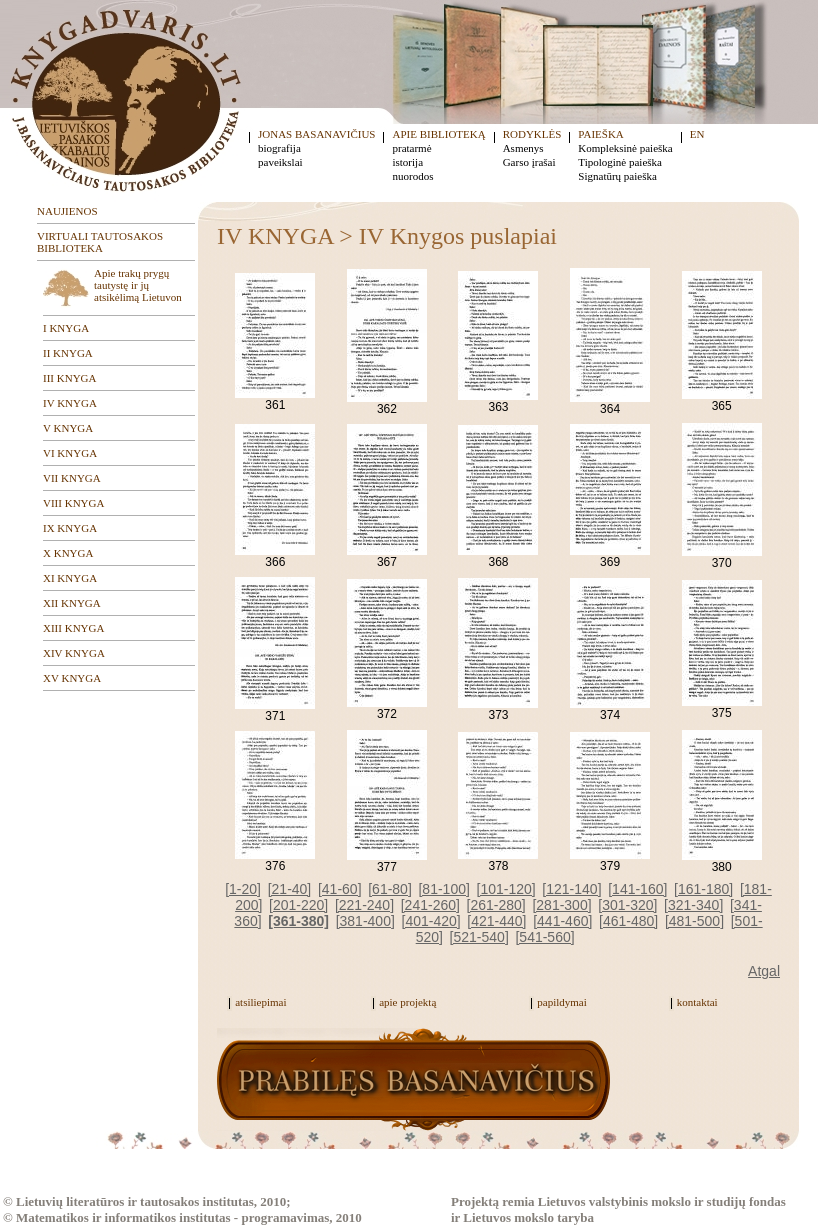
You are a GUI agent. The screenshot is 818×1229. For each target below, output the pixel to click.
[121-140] (571, 889)
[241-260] (430, 905)
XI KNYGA (70, 578)
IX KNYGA (70, 528)
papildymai (562, 1002)
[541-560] (544, 937)
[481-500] (694, 921)
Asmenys (523, 148)
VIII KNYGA (73, 503)
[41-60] (340, 889)
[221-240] (364, 905)
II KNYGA (68, 353)
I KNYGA (66, 328)
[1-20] (243, 889)
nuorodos (412, 176)
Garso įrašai (529, 162)
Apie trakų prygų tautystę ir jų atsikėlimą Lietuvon (138, 285)
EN (697, 134)
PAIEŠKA (600, 134)
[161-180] (703, 889)
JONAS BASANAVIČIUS (316, 134)
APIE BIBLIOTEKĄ (438, 134)
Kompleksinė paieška (625, 148)
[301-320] (627, 905)
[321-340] (693, 905)
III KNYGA (69, 378)
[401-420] (431, 921)
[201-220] (298, 905)
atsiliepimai (260, 1002)
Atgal (764, 971)
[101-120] (506, 889)
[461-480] (628, 921)
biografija (279, 148)
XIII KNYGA (73, 628)
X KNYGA (68, 553)
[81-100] (443, 889)
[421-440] (496, 921)
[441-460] (562, 921)
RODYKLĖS (532, 134)
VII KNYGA (72, 478)
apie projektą (407, 1002)
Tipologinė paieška (620, 162)
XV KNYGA (72, 678)
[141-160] (637, 889)
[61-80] (390, 889)
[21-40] (290, 889)
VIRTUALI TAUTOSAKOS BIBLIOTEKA (100, 242)
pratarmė (411, 148)
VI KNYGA (70, 453)
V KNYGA (68, 428)
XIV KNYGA (74, 653)
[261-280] (496, 905)
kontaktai (697, 1002)
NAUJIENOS (67, 211)
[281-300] (561, 905)
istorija (407, 162)
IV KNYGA (70, 403)
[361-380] (298, 921)
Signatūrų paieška (617, 176)
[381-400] (365, 921)
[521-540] (479, 937)
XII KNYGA (72, 603)
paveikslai (280, 162)
